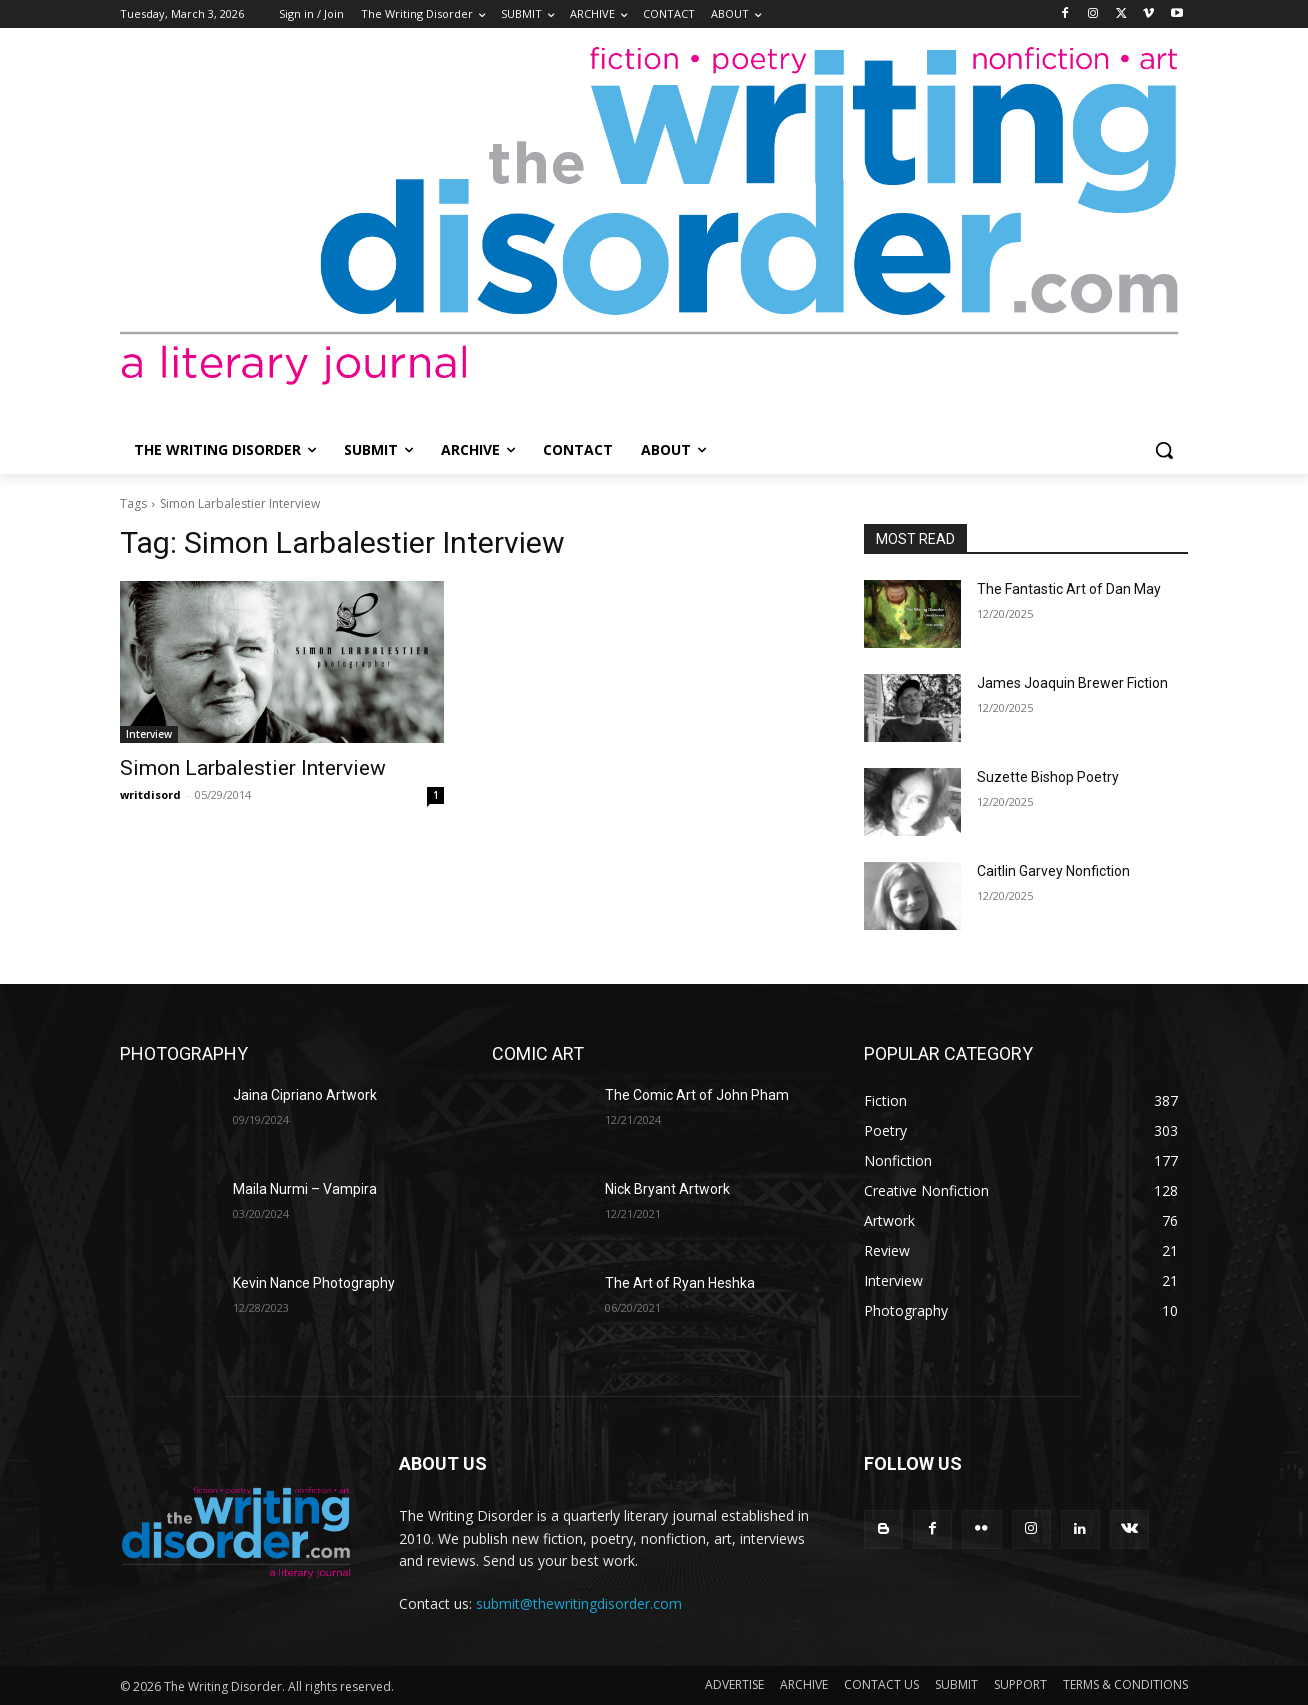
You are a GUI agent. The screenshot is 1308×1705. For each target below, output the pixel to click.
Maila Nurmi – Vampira (305, 1189)
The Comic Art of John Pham (697, 1095)
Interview (149, 734)
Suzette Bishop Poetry (1048, 777)
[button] (1164, 450)
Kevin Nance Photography (314, 1283)
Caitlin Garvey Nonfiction (1053, 871)
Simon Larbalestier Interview (253, 768)
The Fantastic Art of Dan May (1069, 589)
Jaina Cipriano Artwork (305, 1095)
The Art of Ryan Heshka (680, 1283)
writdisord (150, 794)
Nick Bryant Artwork (667, 1189)
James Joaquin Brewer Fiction (1072, 683)
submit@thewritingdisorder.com (579, 1603)
